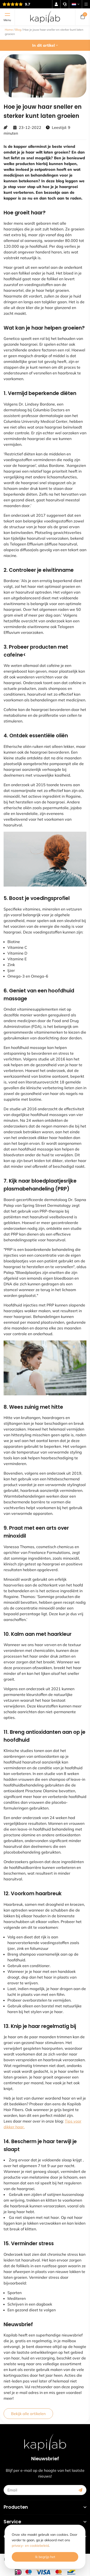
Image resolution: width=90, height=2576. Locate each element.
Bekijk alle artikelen (28, 2413)
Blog (18, 29)
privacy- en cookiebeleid (30, 2545)
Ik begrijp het (45, 2557)
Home (9, 29)
